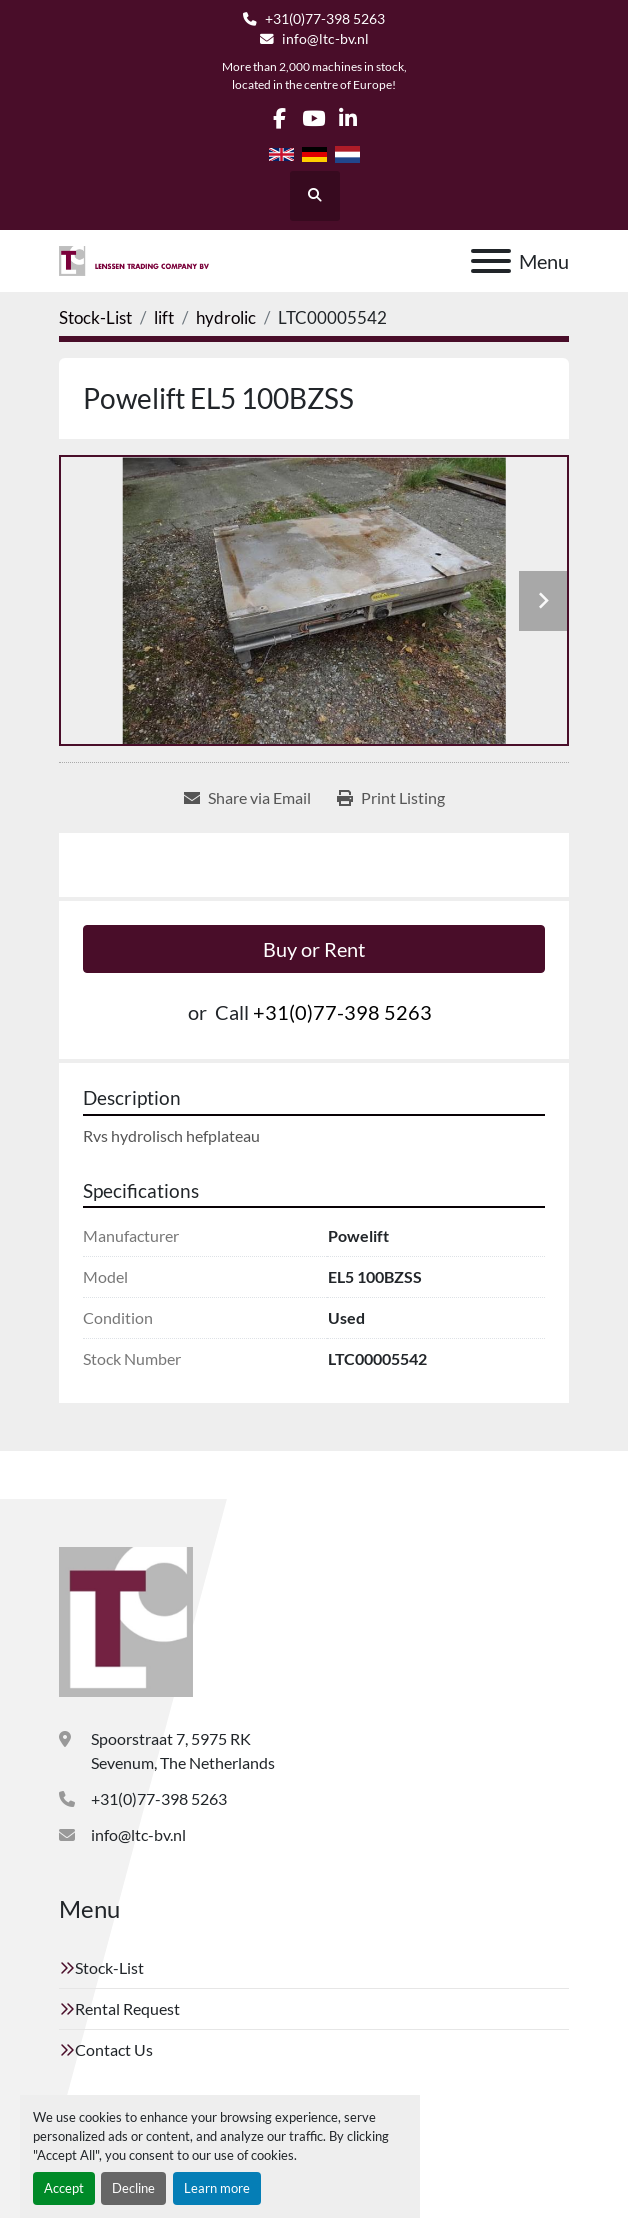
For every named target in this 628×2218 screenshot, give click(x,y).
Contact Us (114, 2049)
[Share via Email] (247, 798)
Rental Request (127, 2008)
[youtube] (313, 118)
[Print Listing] (391, 798)
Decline (133, 2188)
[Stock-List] (95, 317)
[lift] (164, 317)
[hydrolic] (226, 317)
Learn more (217, 2188)
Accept (64, 2188)
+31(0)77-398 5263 (325, 19)
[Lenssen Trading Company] (126, 1619)
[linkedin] (347, 118)
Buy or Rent (314, 949)
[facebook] (279, 118)
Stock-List (109, 1967)
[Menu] (491, 261)
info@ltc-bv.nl (325, 39)
